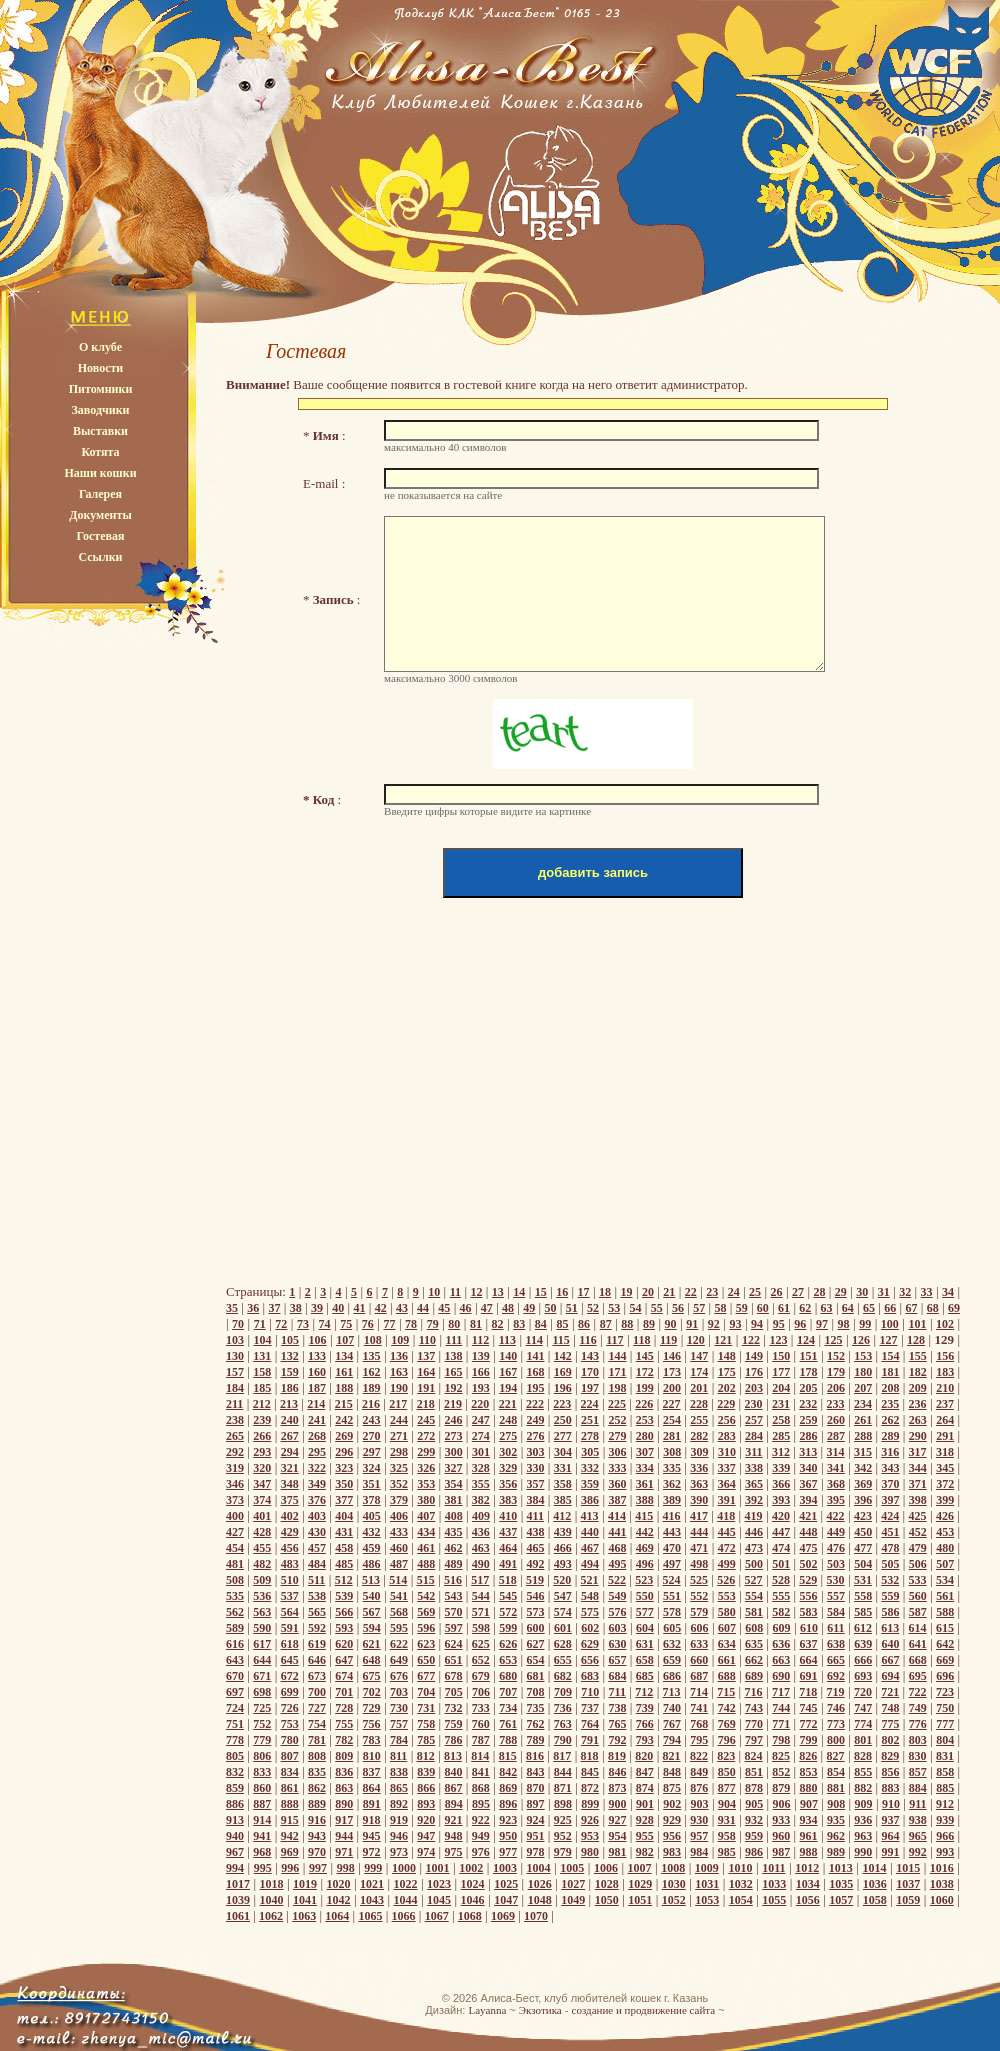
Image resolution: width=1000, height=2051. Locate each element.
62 (805, 1308)
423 (863, 1516)
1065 (370, 1916)
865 (399, 1788)
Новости (101, 368)
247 (481, 1420)
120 (696, 1340)
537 (290, 1596)
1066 (404, 1916)
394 (809, 1500)
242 (344, 1420)
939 (945, 1820)
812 (426, 1756)
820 (644, 1756)
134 (344, 1356)
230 (754, 1404)
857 (918, 1772)
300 (454, 1452)
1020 (339, 1884)
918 (372, 1820)
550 (645, 1596)
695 (918, 1676)
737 (590, 1708)
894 (454, 1804)
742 (727, 1708)
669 (945, 1660)
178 (809, 1372)
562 (235, 1612)
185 (262, 1388)
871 (563, 1788)
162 (372, 1372)
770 (754, 1724)
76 (368, 1324)
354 (454, 1484)
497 (672, 1564)
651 (454, 1660)
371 (918, 1484)
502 (809, 1564)
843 (535, 1772)
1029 (640, 1884)
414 (617, 1516)
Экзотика (540, 2010)
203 (754, 1388)
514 (398, 1580)
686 (672, 1676)
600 (536, 1628)
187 (317, 1388)
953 (590, 1836)
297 (372, 1452)
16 (562, 1292)
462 (454, 1548)
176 (754, 1372)
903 (700, 1804)
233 (836, 1404)
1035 (841, 1884)
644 (262, 1660)
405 (372, 1516)
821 (672, 1756)
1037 (908, 1884)
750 (945, 1708)
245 (426, 1420)
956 (672, 1836)
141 (535, 1356)
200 (672, 1388)
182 (918, 1372)
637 (809, 1644)
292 (235, 1452)
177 (781, 1372)
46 (466, 1308)
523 (644, 1580)
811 (398, 1756)
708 (536, 1692)
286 (809, 1436)
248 (508, 1420)
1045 (439, 1900)
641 (918, 1644)
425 (918, 1516)
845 (590, 1772)
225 (617, 1404)
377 (344, 1500)
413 (590, 1516)
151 (809, 1356)
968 (262, 1852)
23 (712, 1292)
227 (672, 1404)
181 (891, 1372)
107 (345, 1340)
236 (918, 1404)
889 (317, 1804)
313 (808, 1452)
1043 (372, 1900)
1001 (438, 1868)
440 (590, 1532)
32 (905, 1292)
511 (316, 1580)
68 (933, 1308)
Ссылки (100, 557)
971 (344, 1852)
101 (917, 1324)
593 (344, 1628)
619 (317, 1644)
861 (290, 1788)
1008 (673, 1868)
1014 (874, 1868)
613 (890, 1628)
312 (781, 1452)
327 (454, 1468)
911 (917, 1804)
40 (338, 1308)
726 (290, 1708)
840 (454, 1772)
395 (836, 1500)
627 (535, 1644)
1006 (606, 1868)
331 (563, 1468)
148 (727, 1356)
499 (727, 1564)
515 (426, 1580)
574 (563, 1612)
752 (262, 1724)
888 (290, 1804)
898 (563, 1804)
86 (584, 1324)
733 (481, 1708)
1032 (741, 1884)
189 (372, 1388)
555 (781, 1596)
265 (235, 1436)
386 (590, 1500)
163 (399, 1372)
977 (508, 1852)
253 (645, 1420)
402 (290, 1516)
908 (836, 1804)
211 (234, 1404)
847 (645, 1772)
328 (481, 1468)
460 (399, 1548)
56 (678, 1308)
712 (644, 1692)
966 (945, 1836)
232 (808, 1404)
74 (325, 1324)
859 (235, 1788)
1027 (573, 1884)
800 (836, 1740)
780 (290, 1740)
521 (590, 1580)
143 (590, 1356)
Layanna (487, 2010)
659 (672, 1660)
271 (399, 1436)
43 (402, 1308)
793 (645, 1740)
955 (645, 1836)
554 (754, 1596)
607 (727, 1628)
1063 (304, 1916)
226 (644, 1404)
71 (260, 1324)
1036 (875, 1884)
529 (808, 1580)
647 (344, 1660)
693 (863, 1676)
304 (563, 1452)
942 (290, 1836)
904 (727, 1804)
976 (481, 1852)
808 (317, 1756)
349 (317, 1484)
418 (726, 1516)
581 (754, 1612)
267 (290, 1436)
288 (863, 1436)
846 (617, 1772)
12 (476, 1292)
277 (563, 1436)
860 (262, 1788)
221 (508, 1404)
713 (672, 1692)
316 (890, 1452)
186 (290, 1388)
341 (836, 1468)
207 (863, 1388)
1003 (505, 1868)
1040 (272, 1900)
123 (778, 1340)
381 (454, 1500)
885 (945, 1788)
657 (617, 1660)
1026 (540, 1884)
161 (344, 1372)
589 (235, 1628)
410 (508, 1516)
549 (617, 1596)
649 (399, 1660)
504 (863, 1564)
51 (572, 1308)
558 (863, 1596)
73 (303, 1324)
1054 (741, 1900)
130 (235, 1356)
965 (918, 1836)
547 (563, 1596)
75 (346, 1324)
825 (781, 1756)
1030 (674, 1884)
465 (535, 1548)
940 (235, 1836)
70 (238, 1324)
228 (699, 1404)
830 (918, 1756)
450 (863, 1532)
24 (734, 1292)
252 (617, 1420)
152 (836, 1356)
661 (727, 1660)
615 (945, 1628)
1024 (473, 1884)
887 (262, 1804)
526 (726, 1580)
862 (317, 1788)
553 (727, 1596)
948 (454, 1836)
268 (317, 1436)
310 (727, 1452)
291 (945, 1436)
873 (617, 1788)
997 (318, 1868)
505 (891, 1564)
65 (869, 1308)
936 (863, 1820)
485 (344, 1564)
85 (562, 1324)
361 (645, 1484)
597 (454, 1628)
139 (481, 1356)
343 (891, 1468)
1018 (272, 1884)
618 (290, 1644)
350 (344, 1484)
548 (590, 1596)
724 (235, 1708)
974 (426, 1852)
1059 (908, 1900)
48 (508, 1308)
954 (617, 1836)
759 (454, 1724)
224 (590, 1404)
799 (809, 1740)
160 (317, 1372)
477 (863, 1548)
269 (344, 1436)
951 (535, 1836)
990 (863, 1852)
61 (784, 1308)
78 (411, 1324)
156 (945, 1356)
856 (891, 1772)
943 (317, 1836)
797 (754, 1740)
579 (699, 1612)
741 (699, 1708)
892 (399, 1804)
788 (508, 1740)
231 (781, 1404)
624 (454, 1644)
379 (399, 1500)
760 (481, 1724)
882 (863, 1788)
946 (399, 1836)
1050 (607, 1900)
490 (481, 1564)
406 (399, 1516)
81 (476, 1324)
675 (372, 1676)
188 (344, 1388)
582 (781, 1612)
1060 (942, 1900)
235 (890, 1404)
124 (806, 1340)
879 (781, 1788)
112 (480, 1340)
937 (891, 1820)
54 (635, 1308)
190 (399, 1388)
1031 (707, 1884)
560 (918, 1596)
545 (508, 1596)
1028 (607, 1884)
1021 (372, 1884)
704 (426, 1692)
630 (617, 1644)
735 (535, 1708)
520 (562, 1580)
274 (481, 1436)
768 (699, 1724)
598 (481, 1628)
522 (617, 1580)
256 (727, 1420)
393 (781, 1500)
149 (754, 1356)
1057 (841, 1900)
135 (372, 1356)
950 (508, 1836)
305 (590, 1452)
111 (454, 1340)
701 (344, 1692)
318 (945, 1452)
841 (481, 1772)
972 (372, 1852)
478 (891, 1548)
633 (699, 1644)
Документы (100, 515)
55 (657, 1308)
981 (617, 1852)
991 (891, 1852)
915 (290, 1820)
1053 (707, 1900)
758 (426, 1724)
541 (399, 1596)
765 (617, 1724)
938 (918, 1820)
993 (945, 1852)
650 (426, 1660)
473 (754, 1548)
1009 (707, 1868)
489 (454, 1564)
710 (590, 1692)
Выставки (100, 431)
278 (590, 1436)
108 (373, 1340)
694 (891, 1676)
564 (290, 1612)
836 (344, 1772)
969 (290, 1852)
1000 (404, 1868)
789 (535, 1740)
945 (372, 1836)
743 (754, 1708)
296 (344, 1452)
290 (918, 1436)
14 (519, 1292)
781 (317, 1740)
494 (590, 1564)
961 (809, 1836)
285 (781, 1436)
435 (454, 1532)
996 (290, 1868)
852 (781, 1772)
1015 (908, 1868)
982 (645, 1852)
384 (535, 1500)
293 (262, 1452)
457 (317, 1548)
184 (235, 1388)
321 (290, 1468)
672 (290, 1676)
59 (742, 1308)
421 (808, 1516)
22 (691, 1292)
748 (891, 1708)
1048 (540, 1900)
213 (289, 1404)
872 (590, 1788)
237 (945, 1404)
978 (535, 1852)
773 (836, 1724)
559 (891, 1596)
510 (290, 1580)
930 (699, 1820)
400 (235, 1516)
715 (726, 1692)
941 (262, 1836)
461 (426, 1548)
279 (617, 1436)
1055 (774, 1900)
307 (645, 1452)
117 (614, 1340)
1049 (573, 1900)
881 (836, 1788)
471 (699, 1548)
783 (372, 1740)
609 (782, 1628)
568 (399, 1612)
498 (699, 1564)
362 (672, 1484)
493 (563, 1564)
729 (372, 1708)
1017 (238, 1884)
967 (235, 1852)
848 (672, 1772)
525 (699, 1580)
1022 (406, 1884)
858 (945, 1772)
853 (809, 1772)
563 (262, 1612)
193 (481, 1388)
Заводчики (101, 410)
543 (454, 1596)
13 (498, 1292)
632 (672, 1644)
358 (563, 1484)
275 (508, 1436)
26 (777, 1292)
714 (699, 1692)
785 (426, 1740)
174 (699, 1372)
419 (754, 1516)
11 (455, 1292)
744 (781, 1708)
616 (235, 1644)
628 (563, 1644)
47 (487, 1308)
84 (541, 1324)
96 (800, 1324)
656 (590, 1660)
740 (672, 1708)
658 (645, 1660)
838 (399, 1772)
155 (918, 1356)
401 (262, 1516)
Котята (100, 452)
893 (426, 1804)
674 (344, 1676)
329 (508, 1468)
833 (262, 1772)
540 (372, 1596)
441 (617, 1532)
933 (781, 1820)
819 (617, 1756)
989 (836, 1852)
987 (781, 1852)
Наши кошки (100, 473)
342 (863, 1468)
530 (836, 1580)
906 (782, 1804)
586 (891, 1612)
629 (590, 1644)
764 (590, 1724)
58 (720, 1308)
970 (317, 1852)
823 (726, 1756)
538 (317, 1596)
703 (399, 1692)
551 (672, 1596)
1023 (439, 1884)
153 (863, 1356)
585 (863, 1612)
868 (481, 1788)
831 (945, 1756)
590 (262, 1628)
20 (648, 1292)
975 (454, 1852)
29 (841, 1292)
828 (863, 1756)
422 (836, 1516)
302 (508, 1452)
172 (645, 1372)
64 (848, 1308)
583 (809, 1612)
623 (426, 1644)
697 (235, 1692)
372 (945, 1484)
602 (590, 1628)
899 (590, 1804)
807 (290, 1756)
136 (399, 1356)
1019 (305, 1884)
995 (263, 1868)
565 (317, 1612)
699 (290, 1692)
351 (372, 1484)
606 (700, 1628)
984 (699, 1852)
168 (535, 1372)
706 (481, 1692)
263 (918, 1420)
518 (508, 1580)
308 (672, 1452)
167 (508, 1372)
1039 (238, 1900)
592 (317, 1628)
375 (290, 1500)
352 (399, 1484)
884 (918, 1788)
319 (235, 1468)
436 (481, 1532)
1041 (305, 1900)
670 (235, 1676)
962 (836, 1836)
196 (563, 1388)
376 (317, 1500)
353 (426, 1484)
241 (317, 1420)
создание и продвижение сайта (644, 2010)
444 (699, 1532)
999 (373, 1868)
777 (945, 1724)
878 (754, 1788)
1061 (238, 1916)
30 (862, 1292)
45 (444, 1308)
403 (317, 1516)
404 (344, 1516)
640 (891, 1644)
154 (891, 1356)
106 (318, 1340)
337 (727, 1468)
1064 (337, 1916)
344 (918, 1468)
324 (372, 1468)
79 (433, 1324)
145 (645, 1356)
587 (918, 1612)
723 (945, 1692)
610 (809, 1628)
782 (344, 1740)
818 (590, 1756)
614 (918, 1628)
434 (426, 1532)
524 (672, 1580)
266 (262, 1436)
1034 (808, 1884)
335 (672, 1468)
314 (836, 1452)
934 (809, 1820)
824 (754, 1756)
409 (481, 1516)
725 (262, 1708)
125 (833, 1340)
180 (863, 1372)
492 (535, 1564)
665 (836, 1660)
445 (727, 1532)
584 (836, 1612)
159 (290, 1372)
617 (262, 1644)
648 (372, 1660)
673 (317, 1676)
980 (590, 1852)
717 (781, 1692)
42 (381, 1308)
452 (918, 1532)
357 (535, 1484)
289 (891, 1436)
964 (891, 1836)
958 (727, 1836)
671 (262, 1676)
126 (861, 1340)
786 (454, 1740)
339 (781, 1468)
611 (835, 1628)
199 (645, 1388)
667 (891, 1660)
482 (262, 1564)
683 (590, 1676)
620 (344, 1644)
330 (535, 1468)
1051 (640, 1900)
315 (863, 1452)
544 (481, 1596)
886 (235, 1804)
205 (809, 1388)
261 (863, 1420)
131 (262, 1356)
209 (918, 1388)
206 (836, 1388)
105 (290, 1340)
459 (372, 1548)
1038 (942, 1884)
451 (891, 1532)
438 (535, 1532)
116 (587, 1340)
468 (617, 1548)
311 (753, 1452)
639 (863, 1644)
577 (645, 1612)
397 (891, 1500)
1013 (841, 1868)
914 (262, 1820)
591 (290, 1628)
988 (809, 1852)
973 (399, 1852)
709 (563, 1692)
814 (480, 1756)
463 (481, 1548)
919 (399, 1820)
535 (235, 1596)
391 (727, 1500)
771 (781, 1724)
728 (344, 1708)
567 (372, 1612)
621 (372, 1644)
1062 (271, 1916)
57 (699, 1308)
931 (727, 1820)
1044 (406, 1900)
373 (235, 1500)
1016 (942, 1868)
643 (235, 1660)
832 (235, 1772)
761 (508, 1724)
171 (617, 1372)
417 (699, 1516)
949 (481, 1836)
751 (235, 1724)
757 (399, 1724)
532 (890, 1580)
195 (535, 1388)
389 (672, 1500)
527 (754, 1580)
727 (317, 1708)
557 (836, 1596)
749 (918, 1708)
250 (563, 1420)
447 (781, 1532)
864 (372, 1788)
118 (641, 1340)
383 (508, 1500)
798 (781, 1740)
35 (232, 1308)
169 (563, 1372)
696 (945, 1676)
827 (836, 1756)
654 (535, 1660)
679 (481, 1676)
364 (727, 1484)
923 (508, 1820)
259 (809, 1420)
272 (426, 1436)
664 (809, 1660)
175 (727, 1372)
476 (836, 1548)
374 (262, 1500)
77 (389, 1324)
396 (863, 1500)
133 (317, 1356)
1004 (539, 1868)
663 (781, 1660)
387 (617, 1500)
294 (290, 1452)
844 (563, 1772)
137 (426, 1356)
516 (453, 1580)
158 (262, 1372)
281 (672, 1436)
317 (918, 1452)
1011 (773, 1868)
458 (344, 1548)
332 (590, 1468)
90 (671, 1324)
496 (645, 1564)
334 (645, 1468)
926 (590, 1820)
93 (735, 1324)
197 (590, 1388)
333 (617, 1468)
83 (519, 1324)
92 (714, 1324)
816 (535, 1756)
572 (508, 1612)
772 (809, 1724)
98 (844, 1324)
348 (290, 1484)
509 (262, 1580)
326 (426, 1468)
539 (344, 1596)
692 (836, 1676)
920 (426, 1820)
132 (290, 1356)
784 (399, 1740)
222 (535, 1404)
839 (426, 1772)
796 (727, 1740)
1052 (674, 1900)
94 (757, 1324)
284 (754, 1436)
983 (672, 1852)
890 (344, 1804)
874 (645, 1788)
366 (781, 1484)
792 (617, 1740)
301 (481, 1452)
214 (316, 1404)
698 (262, 1692)
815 (508, 1756)
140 (508, 1356)
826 (808, 1756)
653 (508, 1660)
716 (754, 1692)
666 (863, 1660)
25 (755, 1292)
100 (890, 1324)
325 (399, 1468)
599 (508, 1628)
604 (645, 1628)
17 (584, 1292)
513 (371, 1580)
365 (754, 1484)
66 (890, 1308)
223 (562, 1404)
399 (945, 1500)
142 (563, 1356)
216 (371, 1404)
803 (918, 1740)
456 (290, 1548)
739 (645, 1708)
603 (618, 1628)
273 (454, 1436)
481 (235, 1564)
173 (672, 1372)
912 (945, 1804)
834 (290, 1772)
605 (672, 1628)
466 (563, 1548)
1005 (572, 1868)
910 (891, 1804)
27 (798, 1292)
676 (399, 1676)
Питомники (101, 389)
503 (836, 1564)
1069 (503, 1916)
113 (507, 1340)
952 (563, 1836)
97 (822, 1324)
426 (945, 1516)
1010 (741, 1868)
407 (426, 1516)
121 (723, 1340)
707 (508, 1692)
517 (480, 1580)
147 (699, 1356)
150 (781, 1356)
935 (836, 1820)
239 (262, 1420)
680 (508, 1676)
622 (399, 1644)
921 (454, 1820)
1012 (807, 1868)
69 (954, 1308)
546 (535, 1596)
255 (699, 1420)
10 (434, 1292)
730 (399, 1708)
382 (481, 1500)
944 (344, 1836)
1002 (471, 1868)
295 (317, 1452)
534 (945, 1580)
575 (590, 1612)
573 (535, 1612)
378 (372, 1500)
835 (317, 1772)
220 (480, 1404)
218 (426, 1404)
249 (535, 1420)
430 (317, 1532)
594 (372, 1628)
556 (809, 1596)
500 (754, 1564)
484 (317, 1564)
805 (235, 1756)
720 (863, 1692)
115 (560, 1340)
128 (916, 1340)
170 (590, 1372)
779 (262, 1740)
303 (536, 1452)
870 (535, 1788)
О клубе (100, 347)
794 (672, 1740)
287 (836, 1436)
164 (426, 1372)
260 (836, 1420)
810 (372, 1756)
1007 (640, 1868)
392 (754, 1500)
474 (781, 1548)
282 (699, 1436)
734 (508, 1708)
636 (781, 1644)
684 (617, 1676)
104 (263, 1340)
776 (918, 1724)
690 (781, 1676)
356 (508, 1484)
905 (754, 1804)
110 (427, 1340)
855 (863, 1772)
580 (727, 1612)
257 (754, 1420)
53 (614, 1308)
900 (618, 1804)
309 (700, 1452)
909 (864, 1804)
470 (672, 1548)
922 (481, 1820)
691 (809, 1676)
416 (672, 1516)
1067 (437, 1916)
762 (535, 1724)
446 (754, 1532)
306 (618, 1452)
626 (508, 1644)
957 (699, 1836)
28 (819, 1292)
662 (754, 1660)
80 (454, 1324)
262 (891, 1420)
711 (617, 1692)
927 (617, 1820)
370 (891, 1484)
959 (754, 1836)
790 (563, 1740)
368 (836, 1484)
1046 (473, 1900)
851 (754, 1772)
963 (863, 1836)
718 (808, 1692)
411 (535, 1516)
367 (809, 1484)
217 (398, 1404)
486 (372, 1564)
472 (727, 1548)
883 (891, 1788)
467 (590, 1548)
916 (317, 1820)
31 (884, 1292)
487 (399, 1564)
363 (699, 1484)
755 (344, 1724)
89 (649, 1324)
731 (426, 1708)
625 (481, 1644)
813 (453, 1756)
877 (727, 1788)
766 (645, 1724)
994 (235, 1868)
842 (508, 1772)
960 (781, 1836)
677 (426, 1676)
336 (699, 1468)
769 (727, 1724)
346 (235, 1484)
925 (563, 1820)
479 (918, 1548)
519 (535, 1580)
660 (699, 1660)
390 (699, 1500)
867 (454, 1788)
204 (781, 1388)
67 (912, 1308)
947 (426, 1836)
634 (727, 1644)
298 (399, 1452)
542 (426, 1596)
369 (863, 1484)
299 (426, 1452)
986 (754, 1852)
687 (699, 1676)
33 (927, 1292)
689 (754, 1676)
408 (454, 1516)
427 (235, 1532)
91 (692, 1324)
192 (454, 1388)
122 (751, 1340)
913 (235, 1820)
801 (863, 1740)
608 (754, 1628)
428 (262, 1532)
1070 (536, 1916)
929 (672, 1820)
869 (508, 1788)
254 (672, 1420)
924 (535, 1820)
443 (672, 1532)
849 (699, 1772)
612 (863, 1628)
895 (481, 1804)
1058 (875, 1900)
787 (481, 1740)
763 (563, 1724)
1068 (470, 1916)
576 (617, 1612)
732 (454, 1708)
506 (918, 1564)
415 (644, 1516)
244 (399, 1420)
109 (400, 1340)
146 (672, 1356)
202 (727, 1388)
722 (918, 1692)
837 (372, 1772)
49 (529, 1308)
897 (536, 1804)
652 (481, 1660)
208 (891, 1388)
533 (918, 1580)
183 (945, 1372)
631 (645, 1644)
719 (836, 1692)
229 (726, 1404)
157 (235, 1372)
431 (344, 1532)
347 (262, 1484)
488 (426, 1564)
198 (617, 1388)
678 (454, 1676)
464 (508, 1548)
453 (945, 1532)
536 (262, 1596)
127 (889, 1340)
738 (617, 1708)
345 (945, 1468)
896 (508, 1804)
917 (344, 1820)
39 (317, 1308)
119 (668, 1340)
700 (317, 1692)
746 (836, 1708)
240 (290, 1420)
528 (781, 1580)
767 (672, 1724)
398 (918, 1500)
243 (372, 1420)
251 (590, 1420)
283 (727, 1436)
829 (890, 1756)
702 (372, 1692)
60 (763, 1308)
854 (836, 1772)
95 (779, 1324)
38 (296, 1308)
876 (699, 1788)
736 (563, 1708)
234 (863, 1404)
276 (535, 1436)
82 (498, 1324)
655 (563, 1660)
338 (754, 1468)
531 (863, 1580)
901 (645, 1804)
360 (617, 1484)
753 (290, 1724)
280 (645, 1436)
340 (809, 1468)
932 (754, 1820)
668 (918, 1660)
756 (372, 1724)
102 (945, 1324)
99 (865, 1324)
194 (508, 1388)
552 (699, 1596)
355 (481, 1484)
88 (627, 1324)
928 (645, 1820)
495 (617, 1564)
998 (346, 1868)
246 (454, 1420)
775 (891, 1724)
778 (235, 1740)
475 (809, 1548)
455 (262, 1548)
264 (945, 1420)
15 (541, 1292)
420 (781, 1516)
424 (890, 1516)
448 (809, 1532)
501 (781, 1564)
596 (426, 1628)
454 (235, 1548)
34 (948, 1292)
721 (890, 1692)
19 (626, 1292)
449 (836, 1532)
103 (235, 1340)
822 (699, 1756)
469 (645, 1548)
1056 (808, 1900)
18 (605, 1292)
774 (863, 1724)
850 (727, 1772)
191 (426, 1388)
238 (235, 1420)
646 (317, 1660)
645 (290, 1660)
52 (593, 1308)
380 (426, 1500)
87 (606, 1324)
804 (945, 1740)
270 (372, 1436)
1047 (506, 1900)
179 (836, 1372)
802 (891, 1740)
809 (344, 1756)
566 (344, 1612)
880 (809, 1788)
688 (727, 1676)
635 (754, 1644)
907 (809, 1804)
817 (562, 1756)
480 (945, 1548)
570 (454, 1612)
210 (945, 1388)
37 (274, 1308)
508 (235, 1580)
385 (563, 1500)
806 (262, 1756)
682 (563, 1676)
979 (563, 1852)
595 (399, 1628)
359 (590, 1484)
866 (426, 1788)
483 (290, 1564)
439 (563, 1532)
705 (454, 1692)
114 (534, 1340)
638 (836, 1644)
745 (809, 1708)
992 (918, 1852)
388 (645, 1500)
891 (372, 1804)
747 (863, 1708)
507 (945, 1564)
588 (945, 1612)
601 (563, 1628)
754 (317, 1724)
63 (827, 1308)
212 (262, 1404)
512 (344, 1580)
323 (344, 1468)
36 (253, 1308)
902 (672, 1804)
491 (508, 1564)
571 (481, 1612)
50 (551, 1308)
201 (699, 1388)
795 (699, 1740)
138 (454, 1356)
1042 (339, 1900)
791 (590, 1740)
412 (562, 1516)
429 (290, 1532)
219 (453, 1404)
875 (672, 1788)
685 (645, 1676)
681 (535, 1676)
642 (945, 1644)
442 (645, 1532)
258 (781, 1420)
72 (281, 1324)
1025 (506, 1884)
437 (508, 1532)
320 (262, 1468)
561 (945, 1596)
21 (669, 1292)
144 (617, 1356)
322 (317, 1468)
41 (359, 1308)
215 (344, 1404)
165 (454, 1372)
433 (399, 1532)
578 (672, 1612)
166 (481, 1372)
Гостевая (100, 536)
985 (727, 1852)
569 (426, 1612)
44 (423, 1308)
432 (372, 1532)
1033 (774, 1884)
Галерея (100, 494)
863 (344, 1788)
